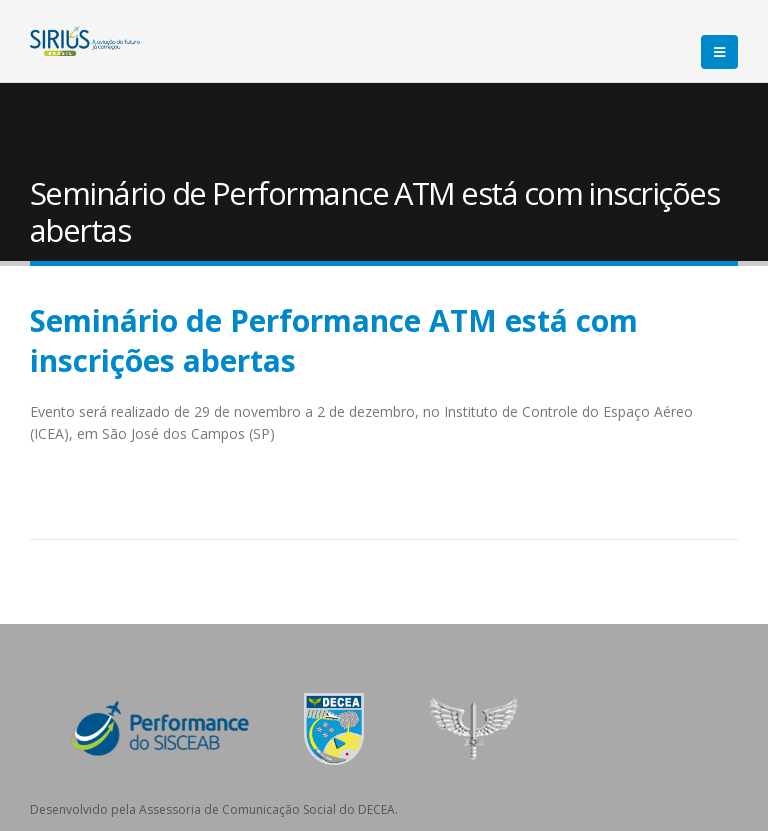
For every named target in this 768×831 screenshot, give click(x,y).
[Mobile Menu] (719, 52)
